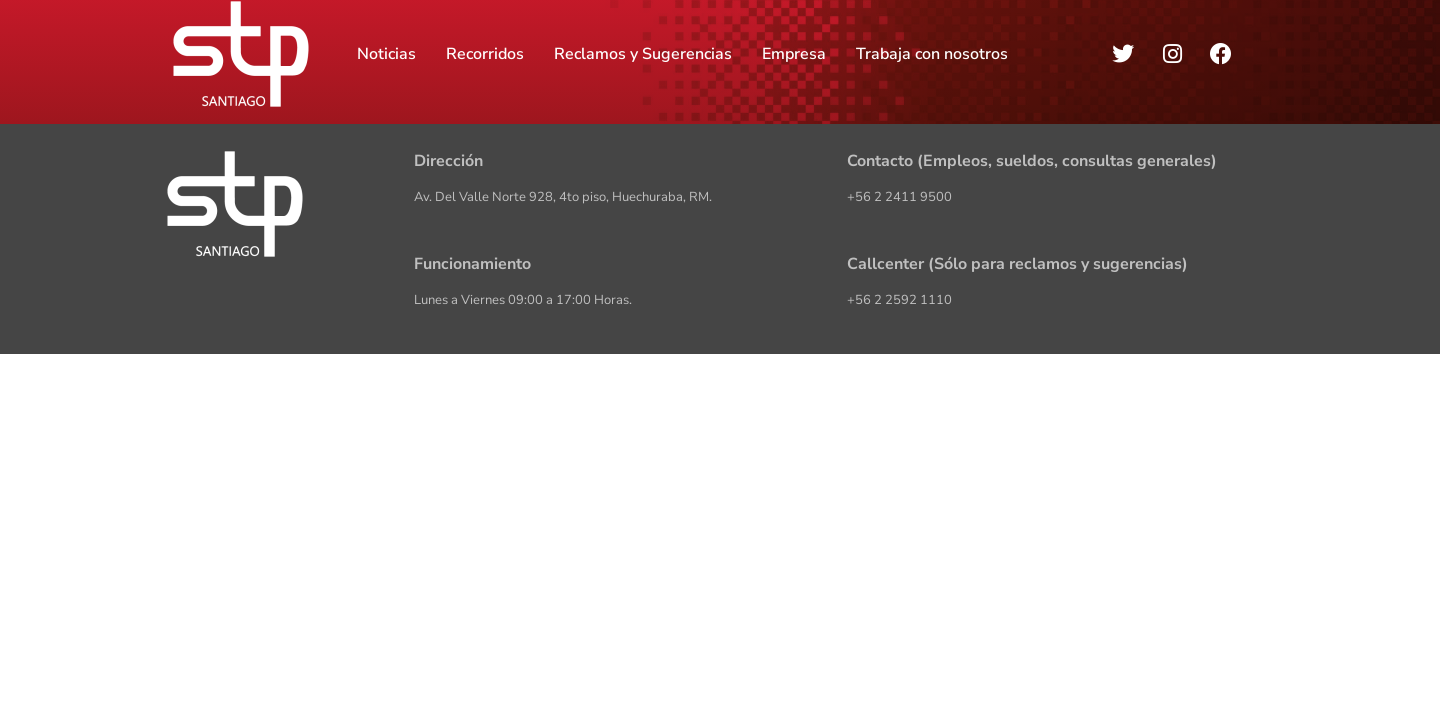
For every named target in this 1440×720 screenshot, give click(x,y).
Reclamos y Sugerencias (643, 54)
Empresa (794, 54)
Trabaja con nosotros (932, 54)
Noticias (386, 54)
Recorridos (485, 54)
